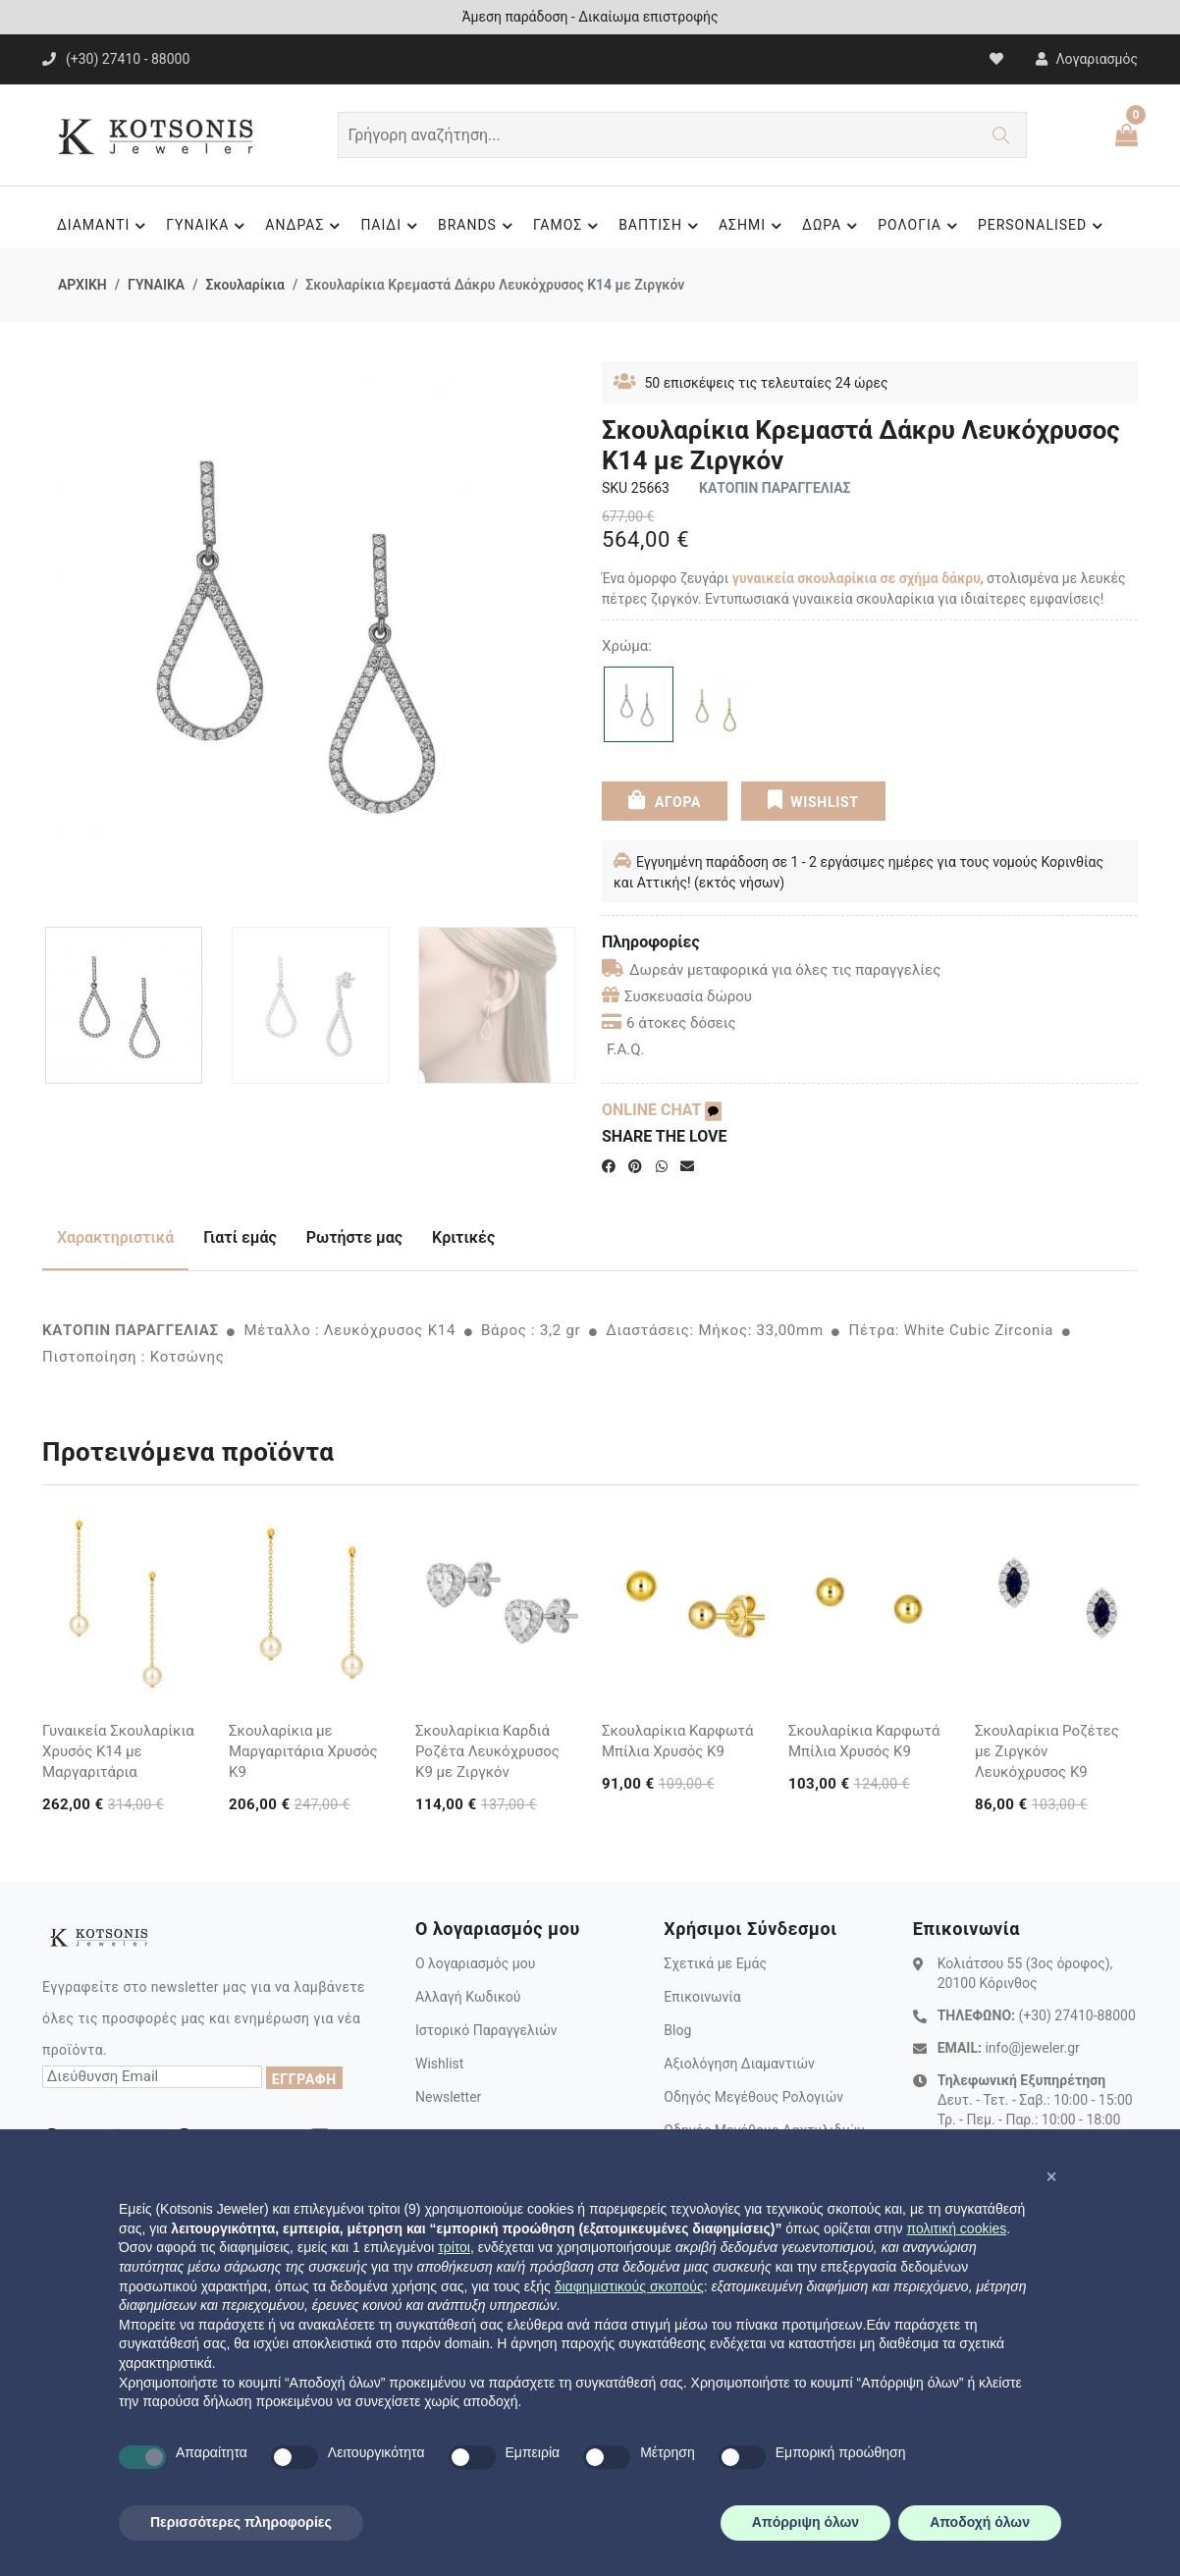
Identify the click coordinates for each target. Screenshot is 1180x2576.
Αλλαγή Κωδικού (467, 1997)
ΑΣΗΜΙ (753, 225)
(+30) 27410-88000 (1076, 2015)
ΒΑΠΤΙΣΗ (661, 225)
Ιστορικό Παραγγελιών (486, 2030)
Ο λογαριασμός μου (475, 1963)
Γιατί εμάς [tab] (240, 1237)
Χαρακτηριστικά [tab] (115, 1237)
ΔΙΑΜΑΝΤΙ (104, 225)
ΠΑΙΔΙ (391, 225)
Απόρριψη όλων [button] (805, 2522)
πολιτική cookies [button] (956, 2228)
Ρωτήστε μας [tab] (354, 1237)
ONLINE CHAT (662, 1109)
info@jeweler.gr (1032, 2048)
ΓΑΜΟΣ (568, 225)
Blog (677, 2030)
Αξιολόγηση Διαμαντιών (739, 2063)
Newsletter (448, 2097)
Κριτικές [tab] (463, 1237)
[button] (1051, 2176)
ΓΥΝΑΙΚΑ (208, 225)
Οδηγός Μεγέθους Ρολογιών (753, 2097)
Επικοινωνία (702, 1997)
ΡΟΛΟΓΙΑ (920, 225)
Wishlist (439, 2063)
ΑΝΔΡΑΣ (305, 225)
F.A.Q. (626, 1049)
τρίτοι (454, 2247)
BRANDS (478, 225)
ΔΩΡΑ (832, 225)
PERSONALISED (1043, 225)
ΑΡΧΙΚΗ (82, 285)
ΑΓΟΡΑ (664, 800)
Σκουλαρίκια (244, 285)
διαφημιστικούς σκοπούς (629, 2286)
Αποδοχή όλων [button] (980, 2522)
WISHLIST (813, 800)
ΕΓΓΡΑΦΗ (304, 2079)
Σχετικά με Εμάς (715, 1963)
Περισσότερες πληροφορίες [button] (241, 2522)
